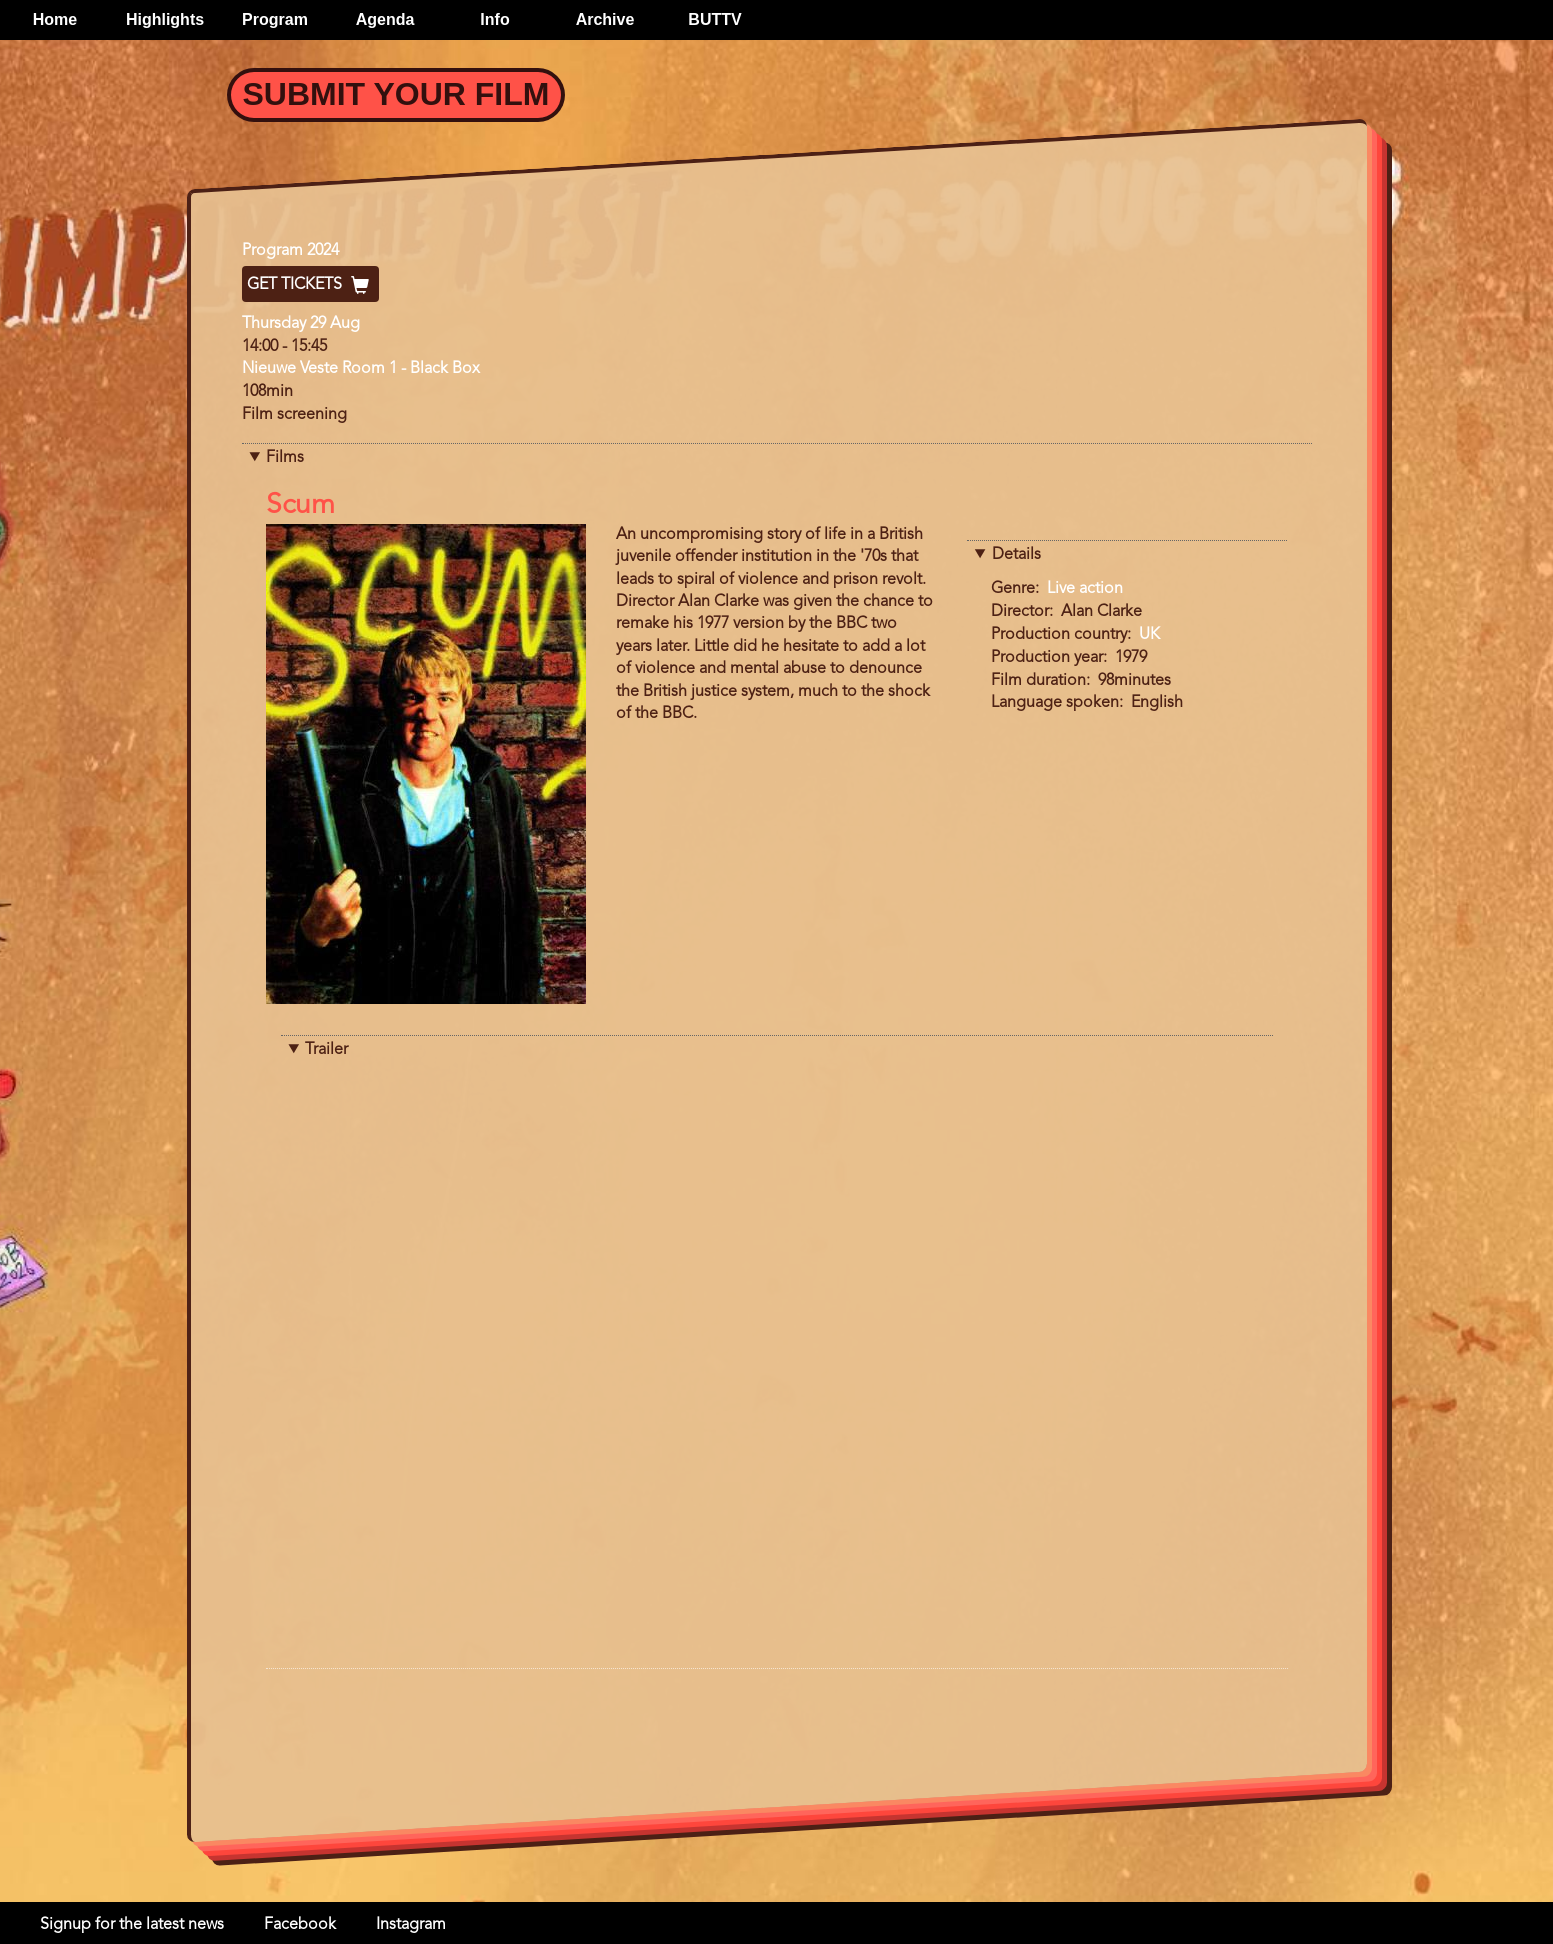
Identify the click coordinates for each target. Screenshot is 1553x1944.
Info (494, 19)
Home (55, 19)
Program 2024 (290, 251)
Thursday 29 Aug (301, 324)
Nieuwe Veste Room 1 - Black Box (361, 369)
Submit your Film (396, 94)
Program (275, 19)
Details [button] (1016, 555)
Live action (1085, 589)
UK (1149, 635)
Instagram (411, 1925)
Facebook (300, 1925)
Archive (605, 19)
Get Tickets (310, 285)
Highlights (165, 19)
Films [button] (285, 458)
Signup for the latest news (132, 1925)
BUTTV (714, 19)
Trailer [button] (326, 1050)
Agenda (385, 19)
